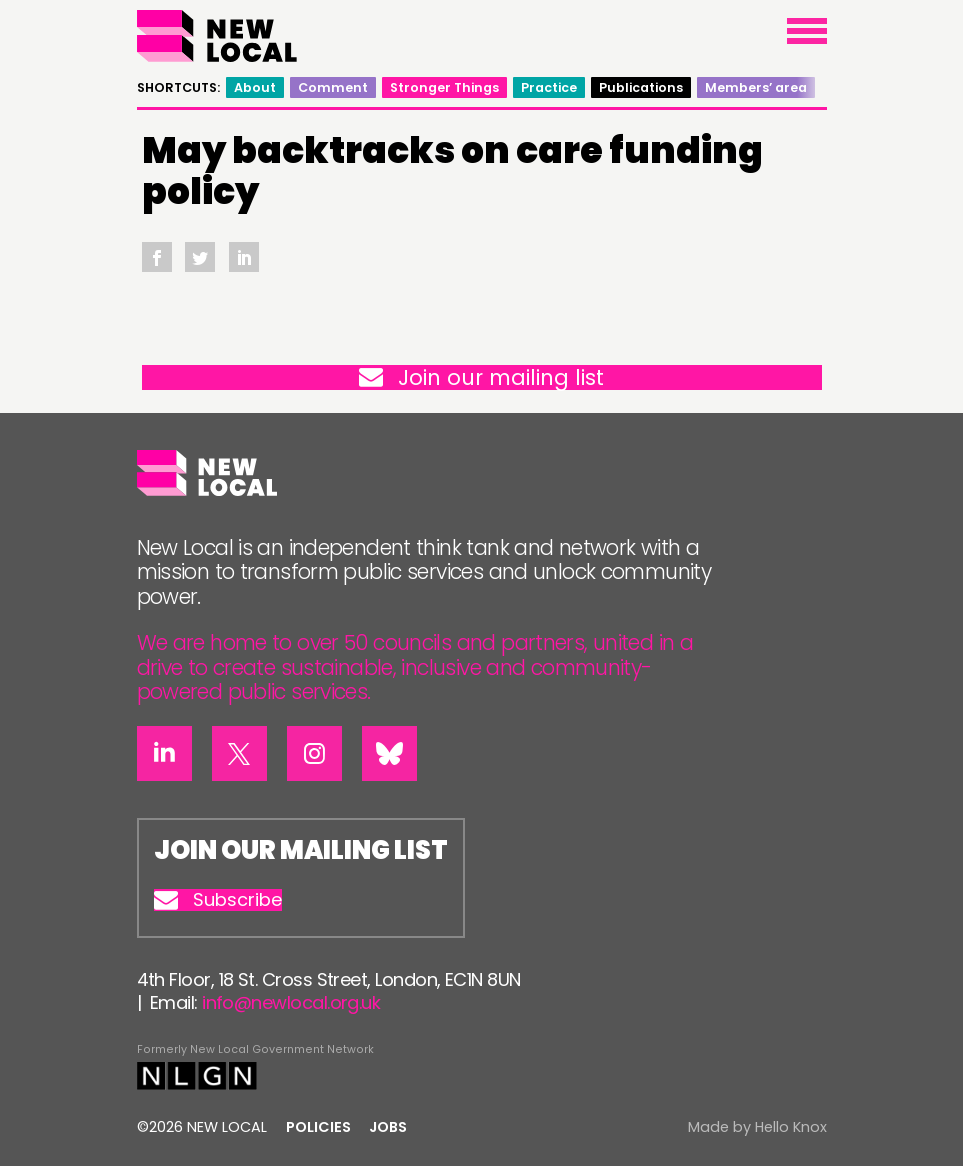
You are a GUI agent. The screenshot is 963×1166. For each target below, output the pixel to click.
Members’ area (756, 87)
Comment (333, 87)
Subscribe (218, 900)
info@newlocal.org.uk (291, 1002)
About (255, 87)
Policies (318, 1127)
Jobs (388, 1127)
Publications (641, 87)
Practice (549, 87)
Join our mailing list (481, 377)
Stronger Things (444, 87)
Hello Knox (791, 1127)
